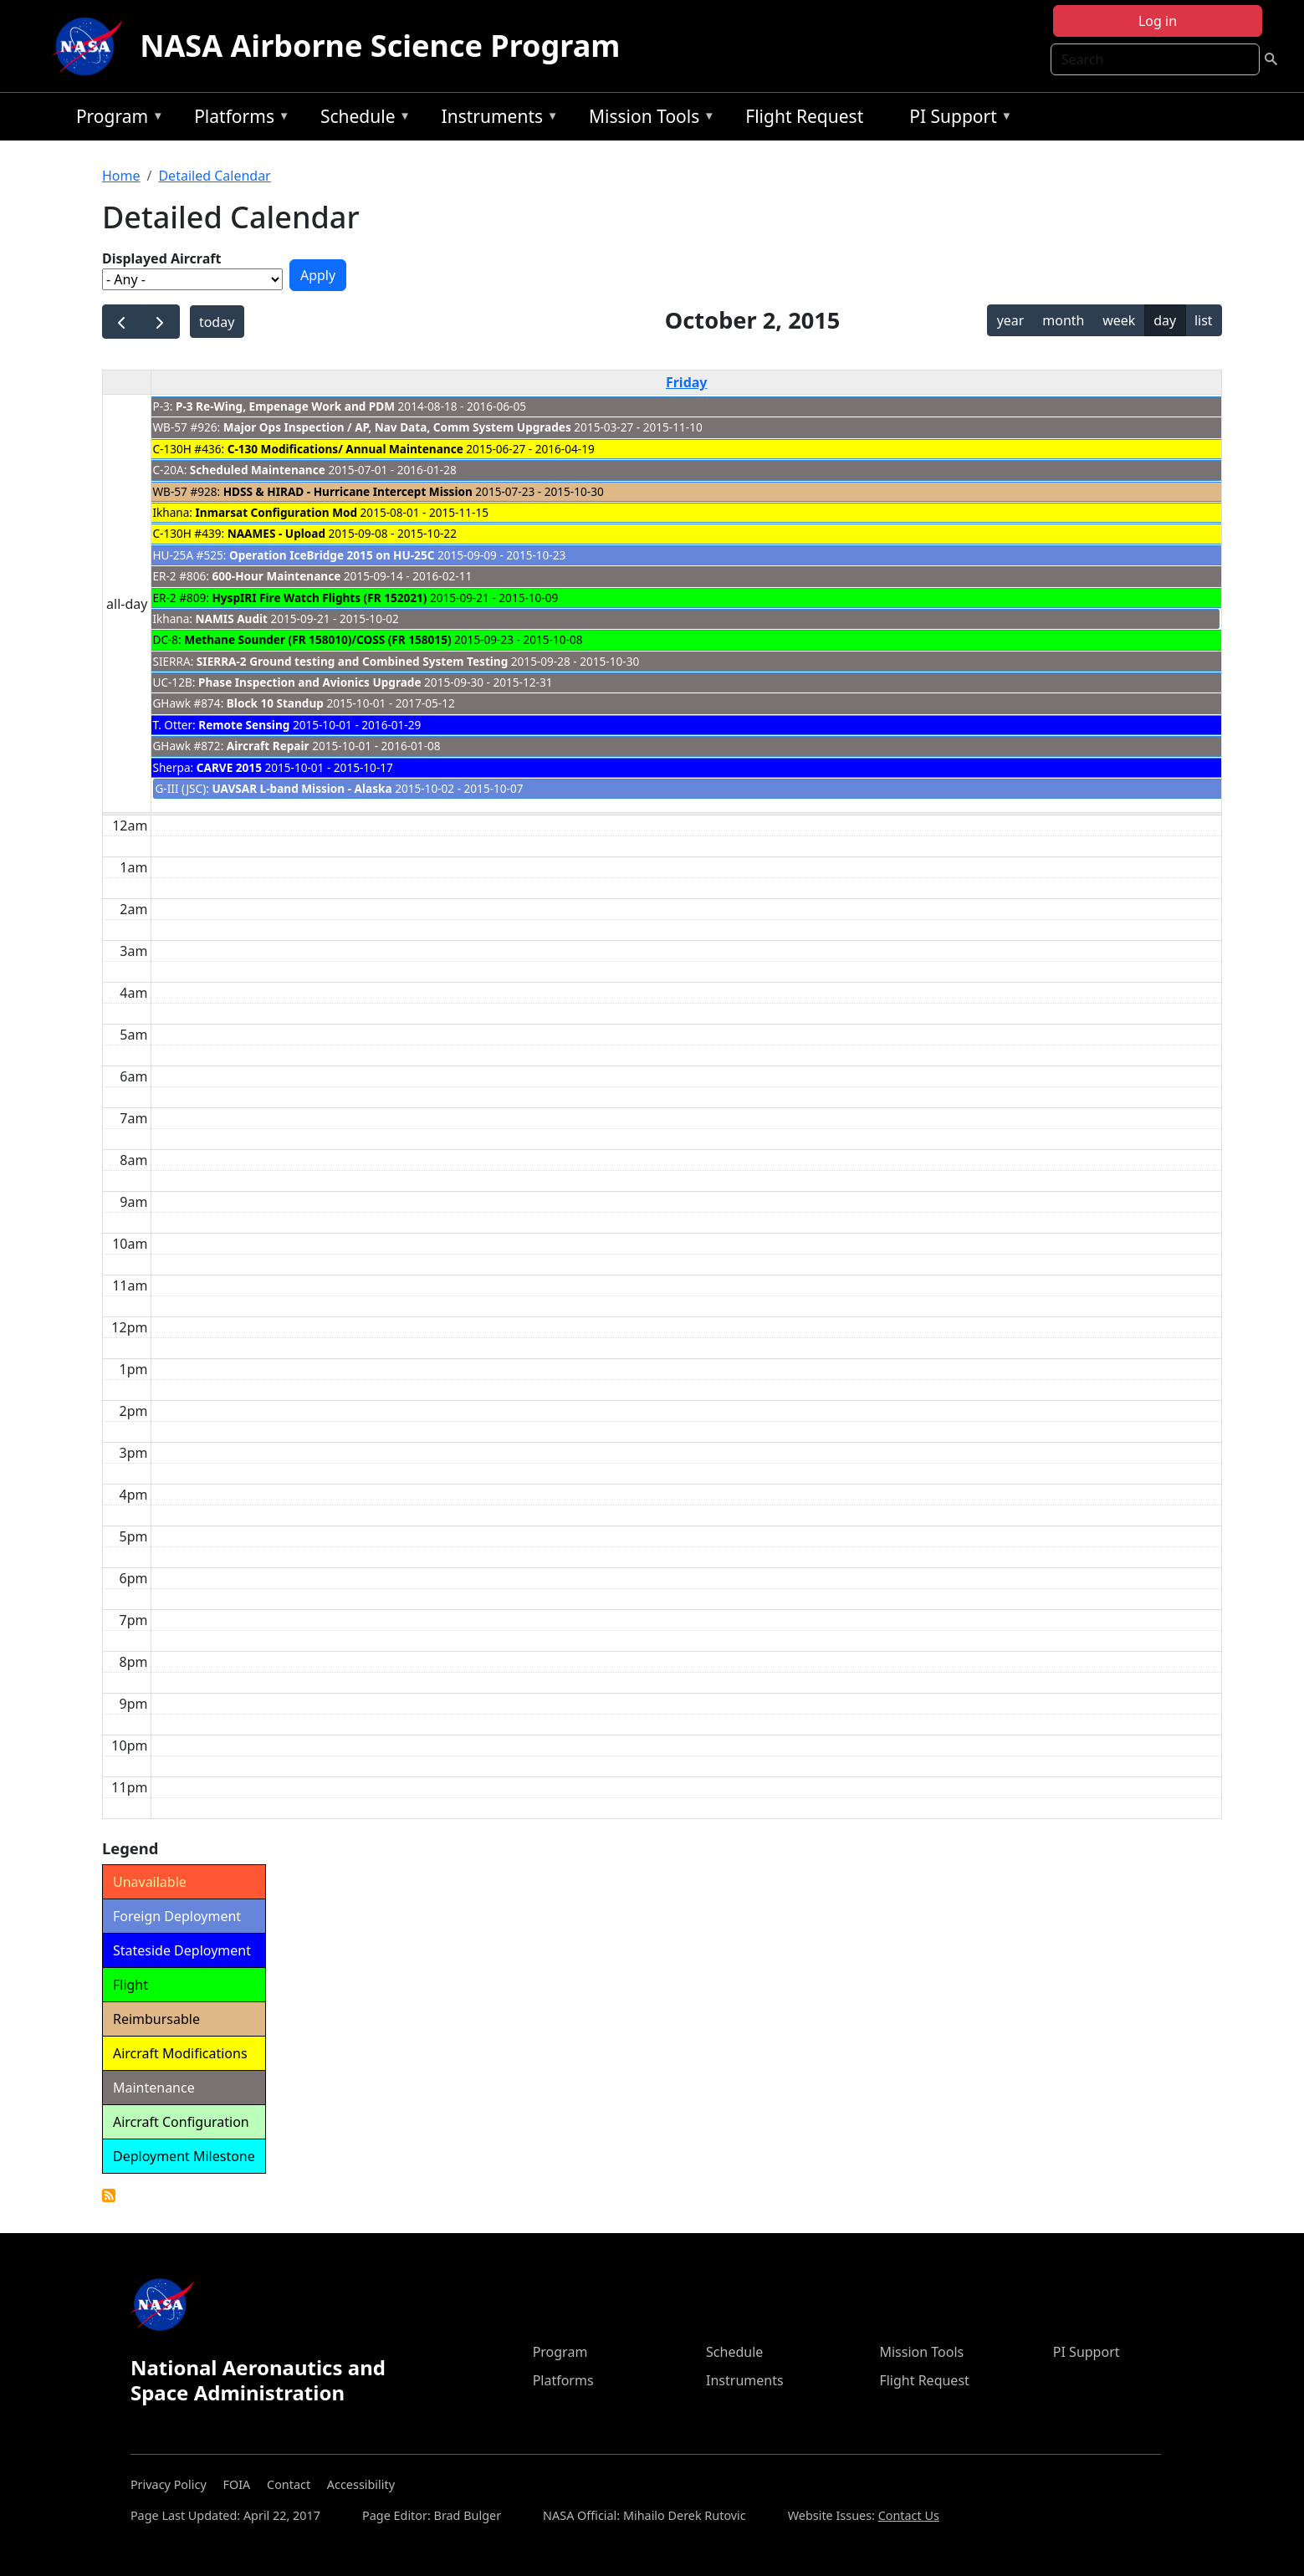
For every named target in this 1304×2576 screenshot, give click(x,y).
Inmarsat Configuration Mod (276, 512)
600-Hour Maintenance (276, 576)
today (216, 322)
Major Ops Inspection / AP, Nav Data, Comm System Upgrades (399, 427)
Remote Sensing (243, 725)
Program (116, 119)
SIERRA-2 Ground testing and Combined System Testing (352, 661)
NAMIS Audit (232, 618)
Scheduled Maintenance (257, 470)
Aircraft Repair (268, 746)
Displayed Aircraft (161, 258)
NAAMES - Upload (276, 533)
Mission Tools (647, 119)
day (1164, 320)
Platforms (237, 119)
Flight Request (804, 116)
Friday (687, 382)
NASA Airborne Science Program (380, 45)
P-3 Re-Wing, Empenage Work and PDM (285, 406)
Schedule (361, 119)
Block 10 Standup (275, 703)
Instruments (496, 119)
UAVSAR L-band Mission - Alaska (301, 788)
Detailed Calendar (214, 175)
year (1011, 320)
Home (121, 175)
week (1118, 320)
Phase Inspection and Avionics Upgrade (310, 682)
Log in (1157, 21)
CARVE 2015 (229, 767)
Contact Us (908, 2515)
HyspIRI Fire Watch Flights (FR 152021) (319, 598)
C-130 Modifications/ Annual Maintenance (345, 449)
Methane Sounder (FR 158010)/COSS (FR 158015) (317, 639)
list (1203, 320)
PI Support (956, 119)
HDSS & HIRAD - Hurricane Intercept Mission (348, 491)
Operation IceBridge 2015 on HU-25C (331, 555)
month (1063, 320)
